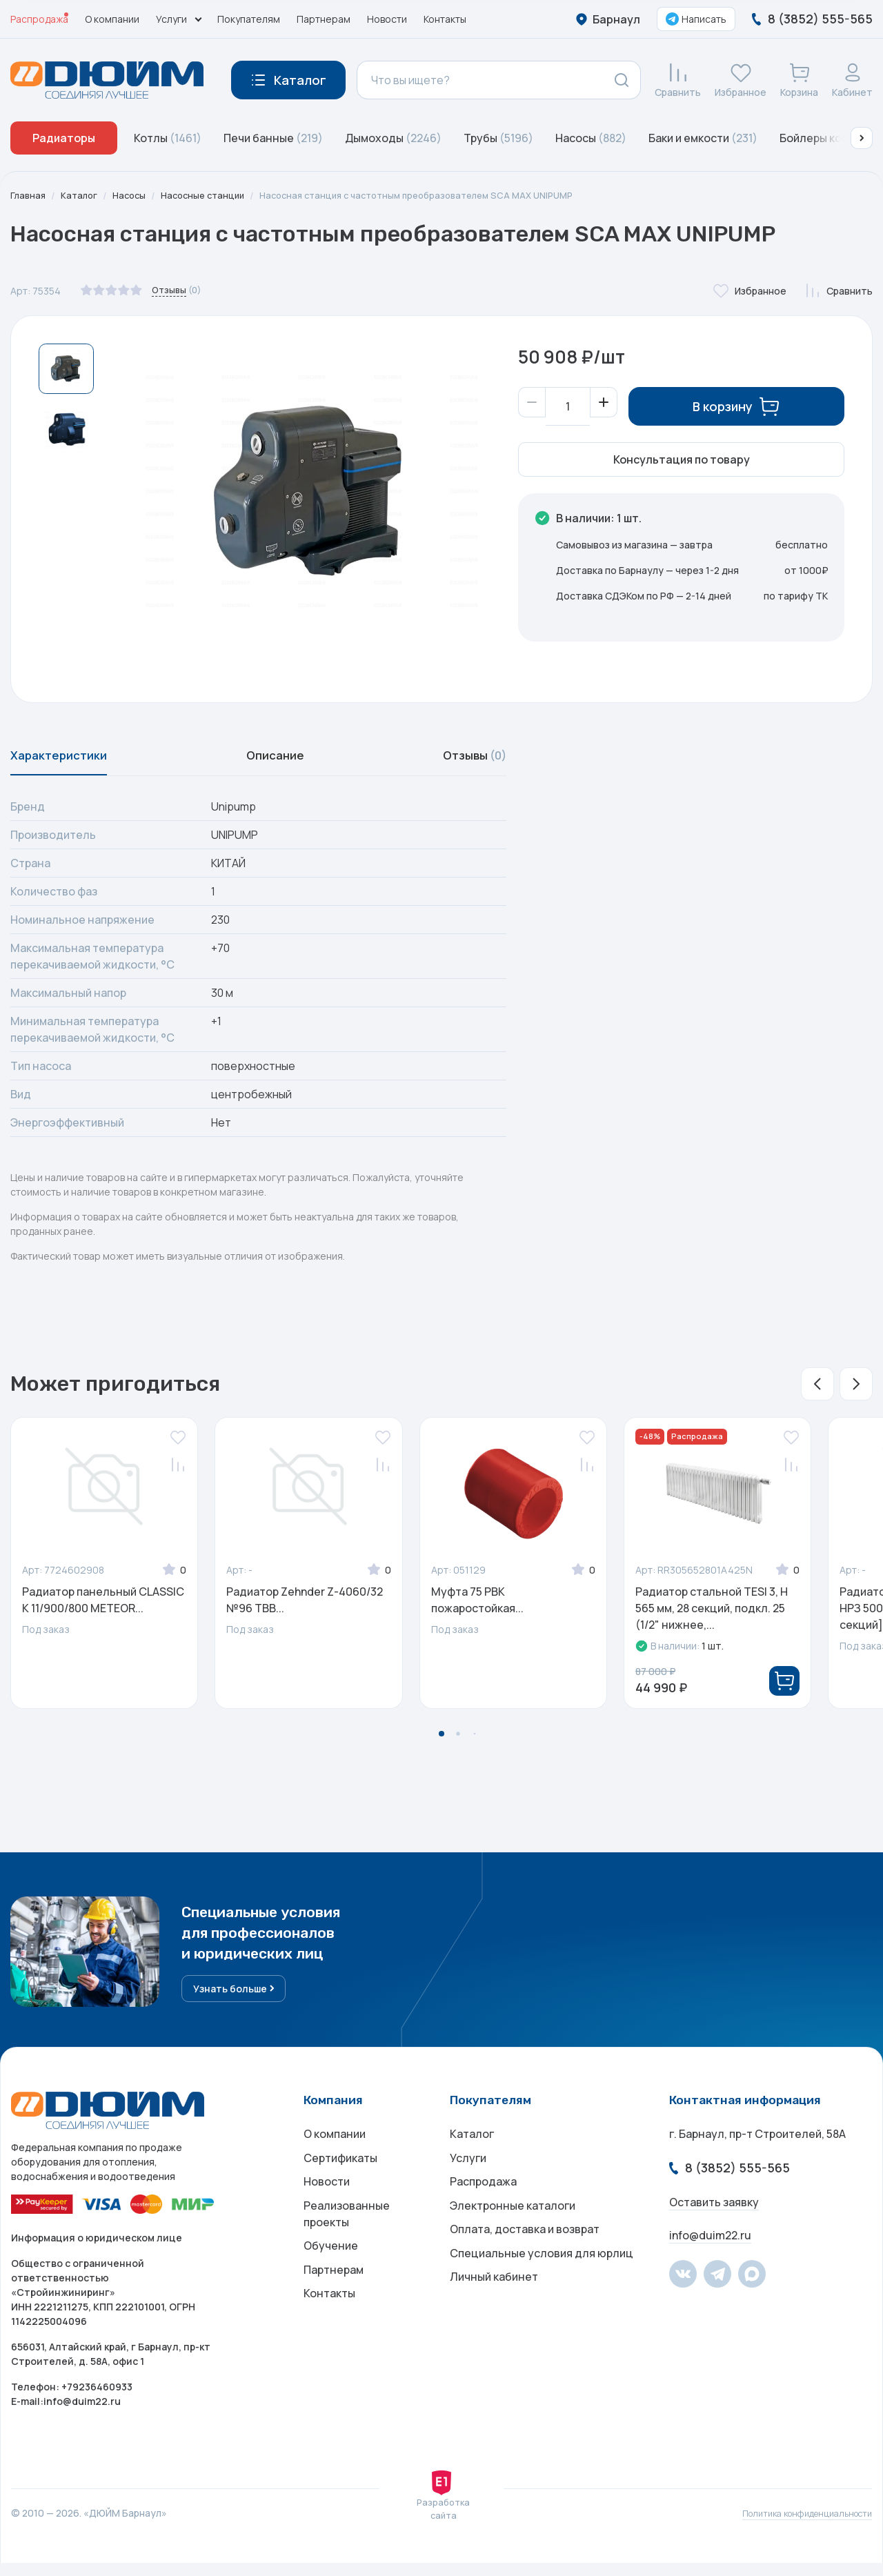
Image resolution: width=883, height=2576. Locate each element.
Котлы (167, 138)
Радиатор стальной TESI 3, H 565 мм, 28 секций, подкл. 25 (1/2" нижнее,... (711, 1616)
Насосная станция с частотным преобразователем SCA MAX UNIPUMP (440, 195)
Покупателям (248, 19)
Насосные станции (212, 195)
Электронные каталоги (512, 2230)
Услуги (468, 2175)
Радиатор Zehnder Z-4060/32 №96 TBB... (304, 1608)
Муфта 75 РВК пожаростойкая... (477, 1608)
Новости (387, 19)
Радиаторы (63, 138)
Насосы (590, 138)
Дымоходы (393, 138)
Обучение (331, 2274)
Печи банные (273, 138)
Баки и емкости (702, 138)
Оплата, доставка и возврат (524, 2258)
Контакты (445, 19)
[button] (862, 138)
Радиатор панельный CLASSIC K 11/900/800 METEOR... (103, 1608)
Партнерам (323, 19)
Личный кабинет (494, 2313)
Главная (29, 195)
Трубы (498, 138)
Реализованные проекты (347, 2239)
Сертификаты (340, 2175)
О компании (112, 19)
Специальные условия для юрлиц (541, 2285)
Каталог (82, 195)
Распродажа (39, 19)
